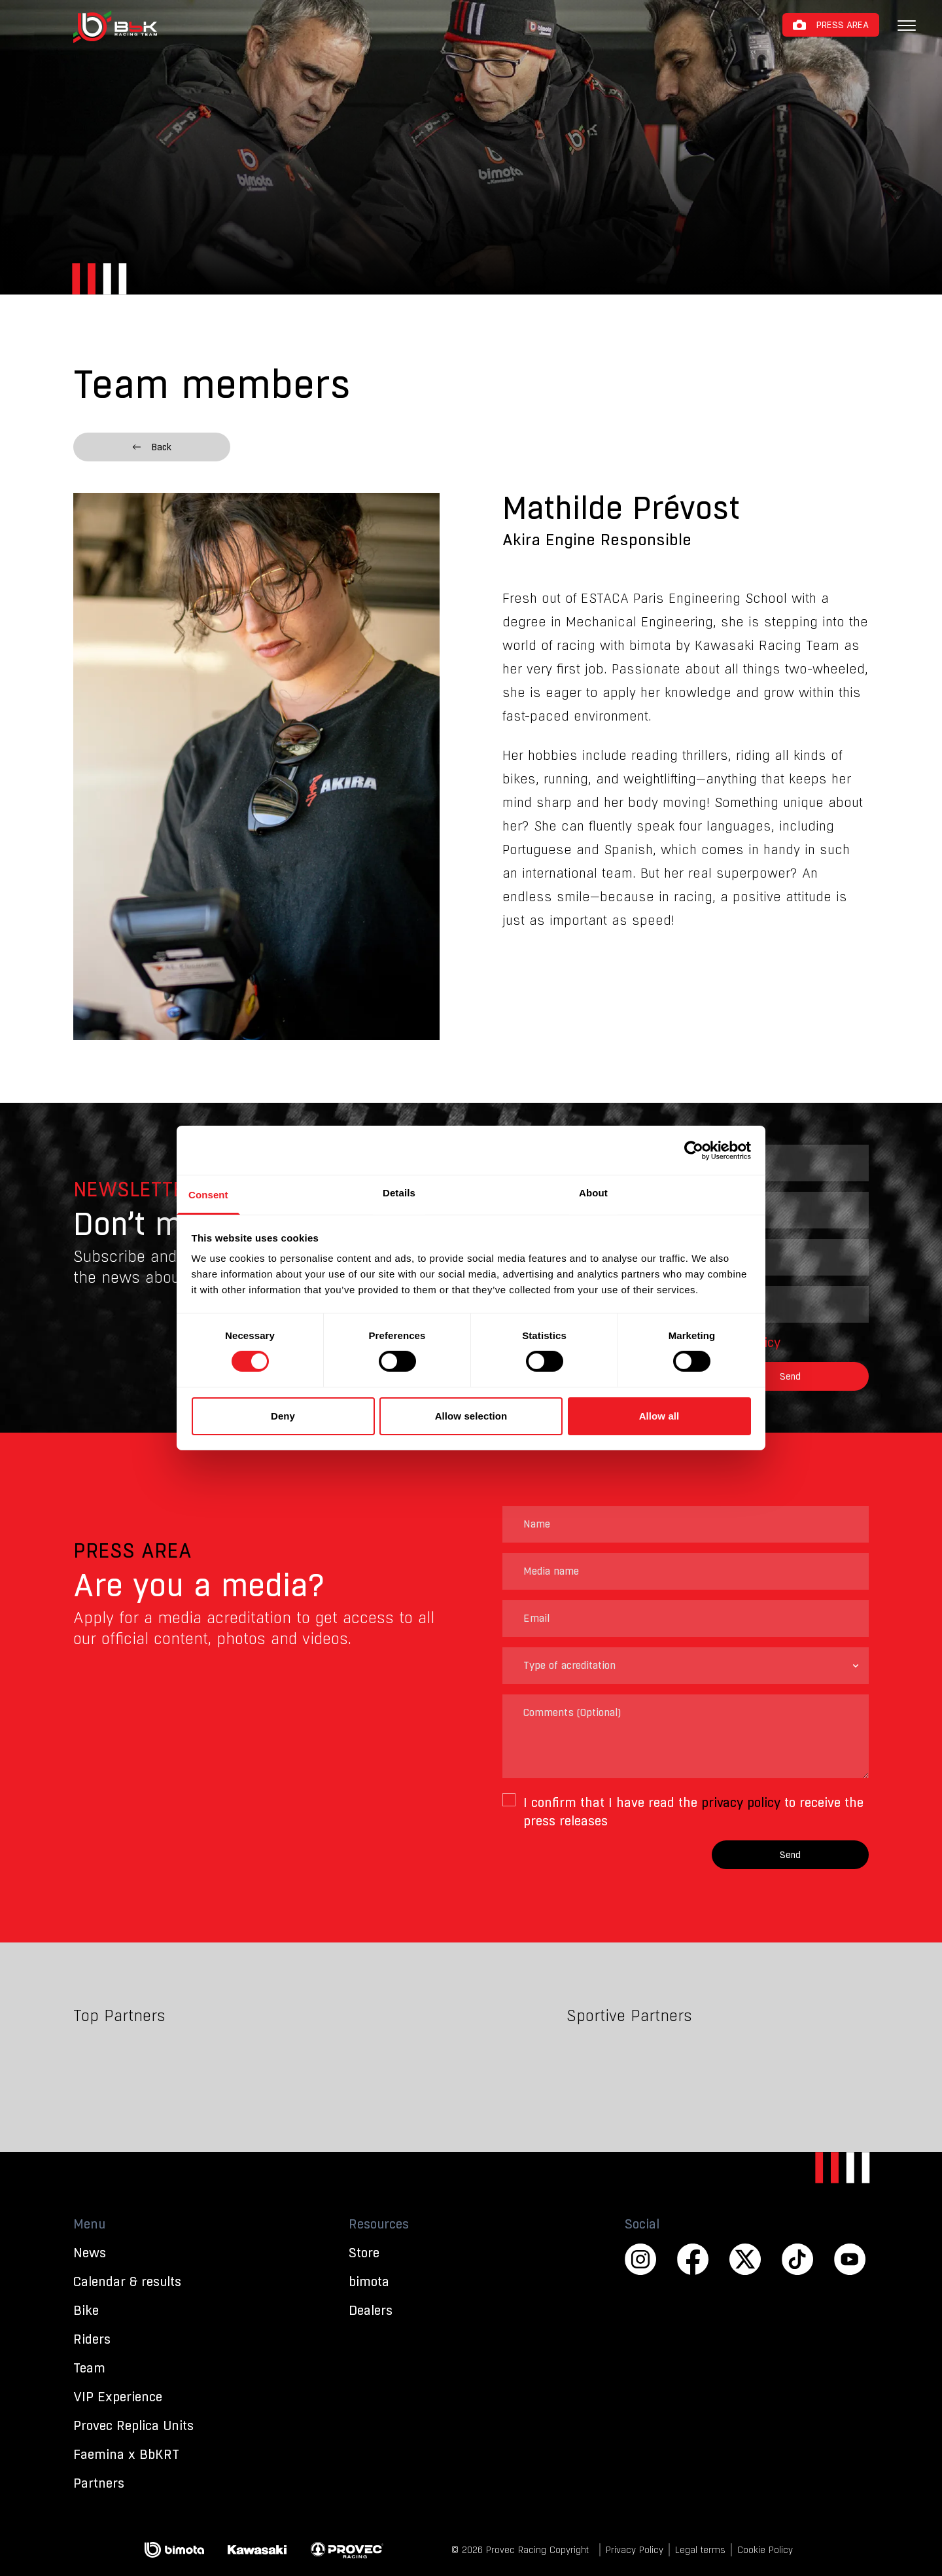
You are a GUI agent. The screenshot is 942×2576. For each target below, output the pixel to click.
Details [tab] (399, 1192)
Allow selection (471, 1416)
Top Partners (119, 2016)
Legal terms (700, 2550)
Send (790, 1376)
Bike (86, 2310)
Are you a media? (199, 1585)
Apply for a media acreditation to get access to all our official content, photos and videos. (253, 1628)
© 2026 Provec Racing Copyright (520, 2550)
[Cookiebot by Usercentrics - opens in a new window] (694, 1150)
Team (89, 2368)
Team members (212, 384)
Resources (379, 2224)
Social (642, 2224)
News (89, 2253)
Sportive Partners (629, 2016)
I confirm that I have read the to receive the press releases (693, 1812)
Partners (98, 2483)
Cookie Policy (765, 2550)
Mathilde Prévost (621, 508)
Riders (92, 2339)
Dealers (370, 2310)
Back (151, 447)
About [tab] (593, 1192)
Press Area (842, 25)
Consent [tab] (208, 1194)
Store (364, 2253)
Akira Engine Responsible (596, 540)
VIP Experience (117, 2397)
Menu (89, 2224)
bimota (369, 2281)
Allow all (659, 1416)
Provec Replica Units (133, 2425)
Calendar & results (127, 2281)
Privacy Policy (634, 2550)
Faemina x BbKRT (126, 2454)
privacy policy (740, 1802)
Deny (283, 1416)
